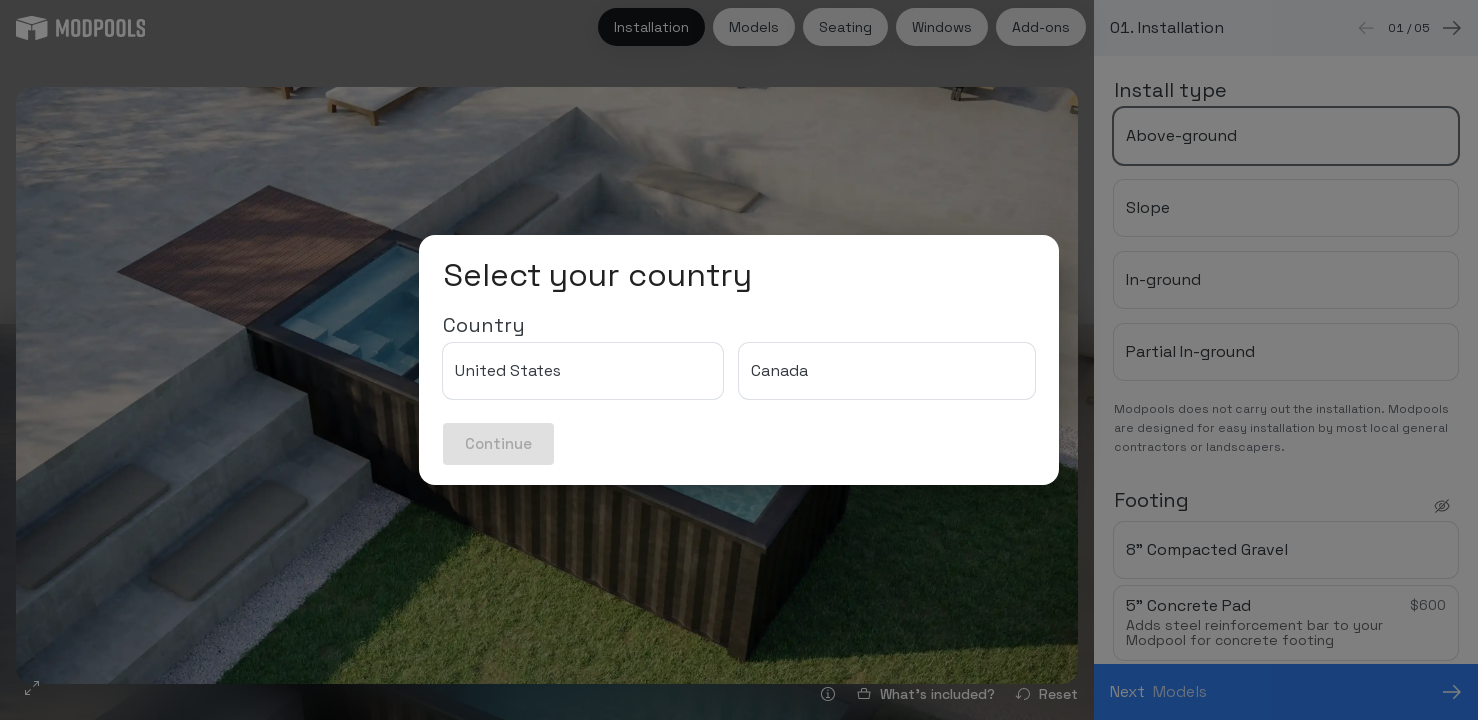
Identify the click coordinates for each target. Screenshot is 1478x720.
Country (484, 325)
